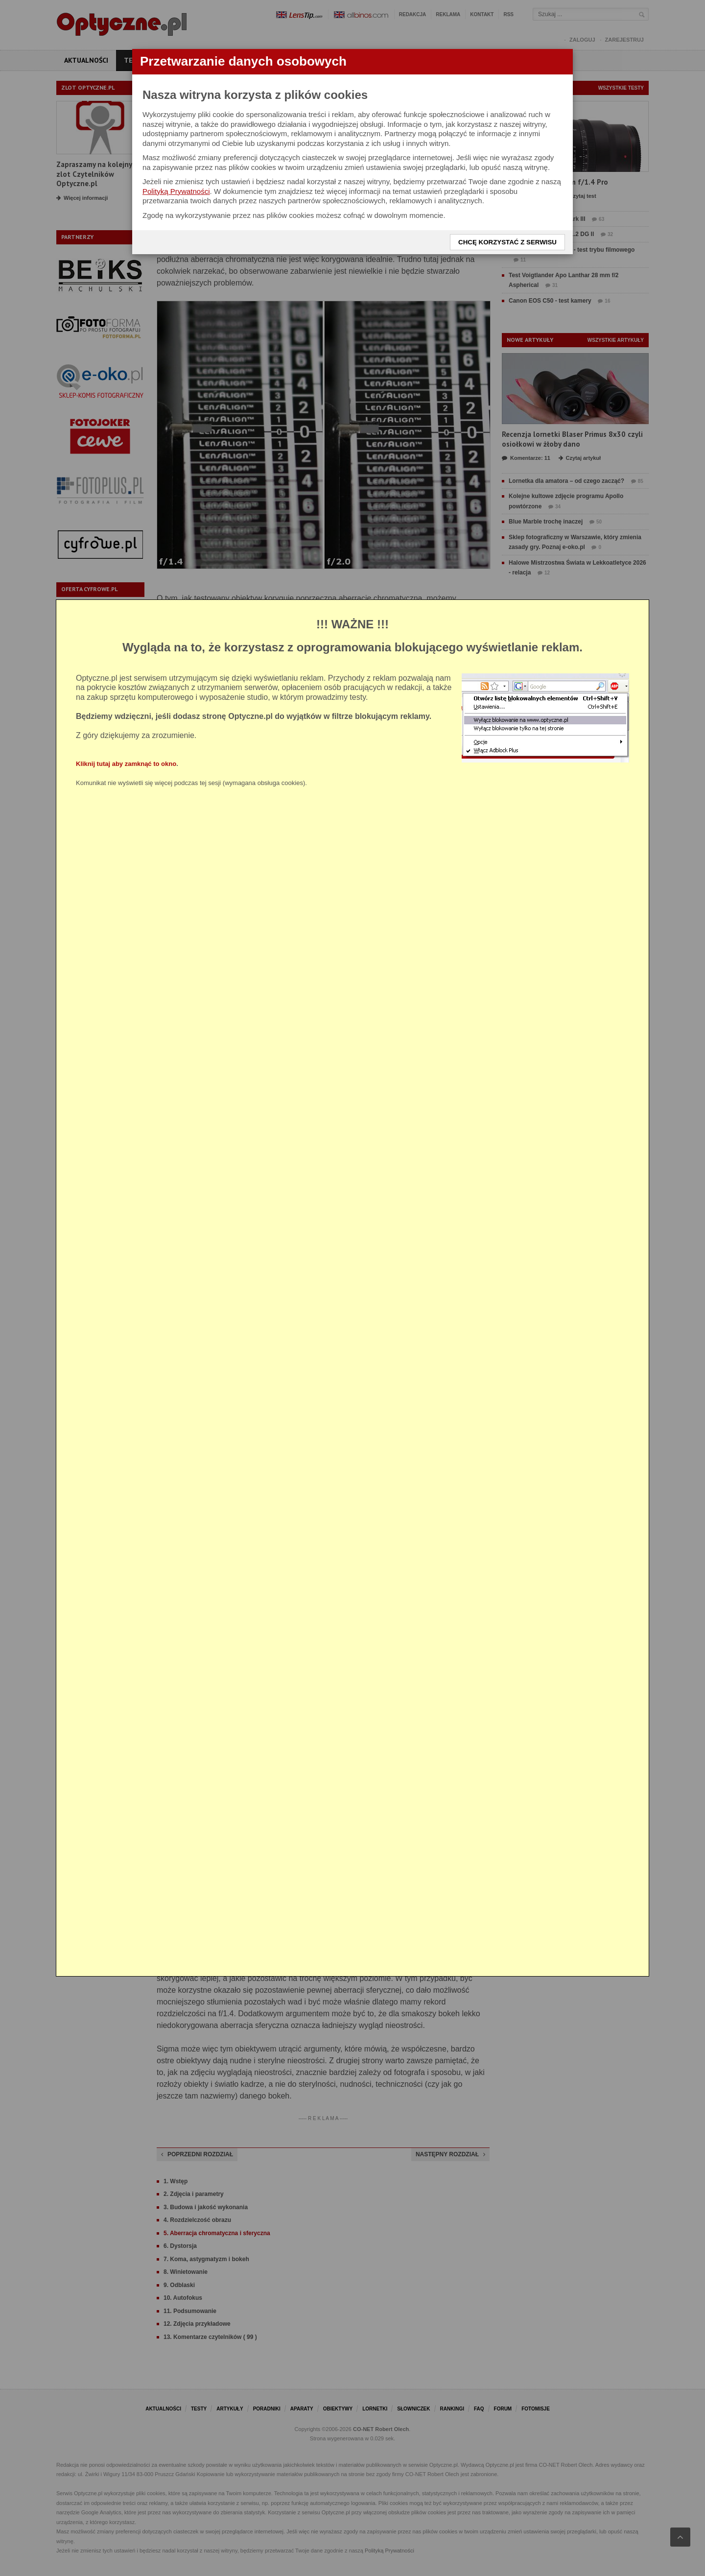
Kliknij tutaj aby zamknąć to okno (126, 763)
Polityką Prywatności (176, 191)
